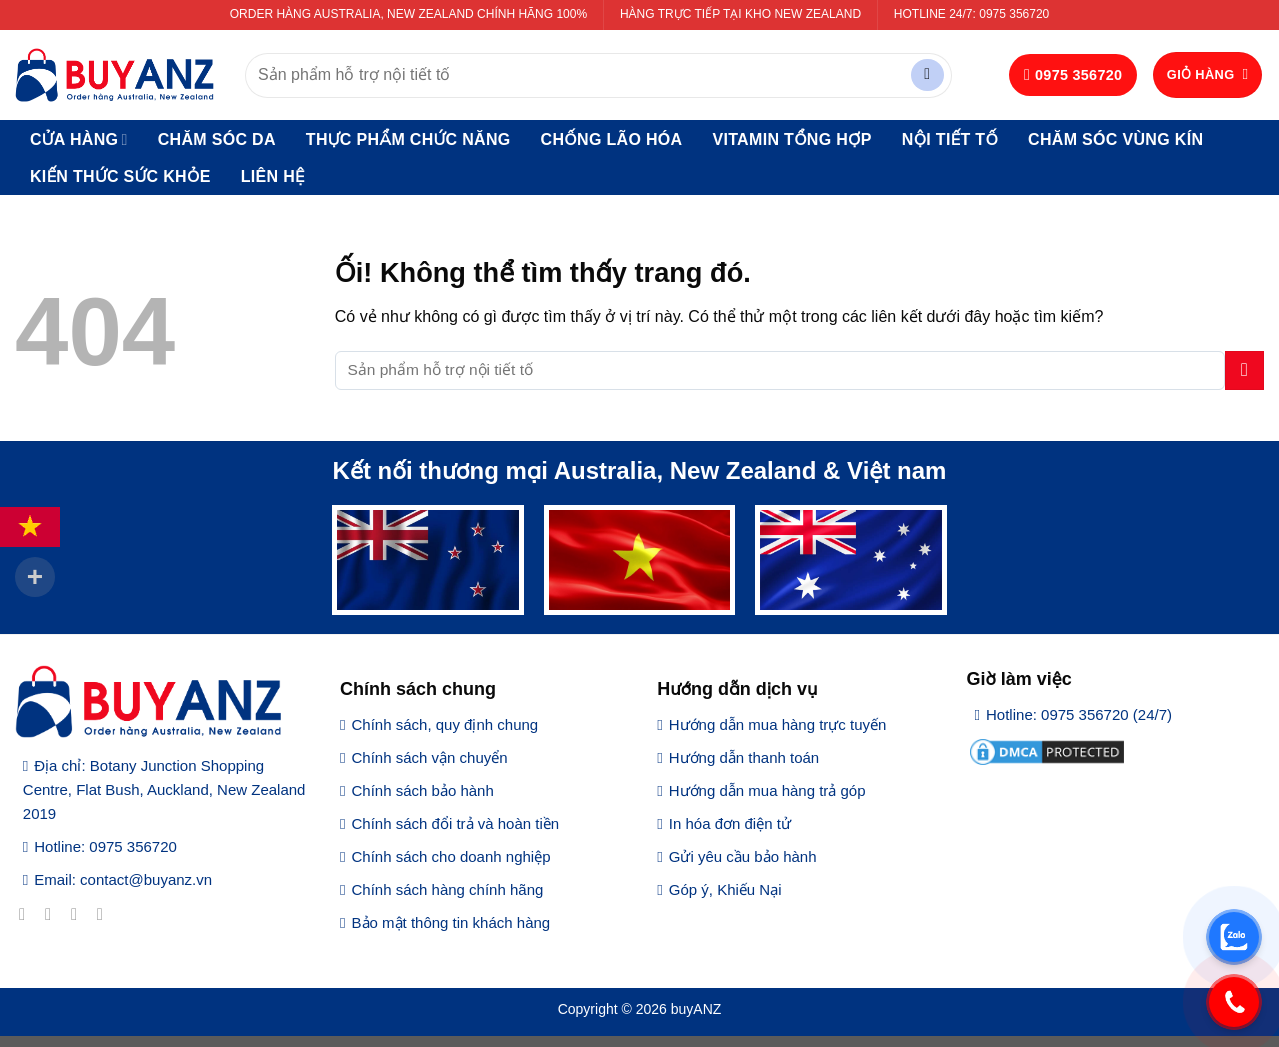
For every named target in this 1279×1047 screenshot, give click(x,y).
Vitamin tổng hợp (791, 139)
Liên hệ (273, 176)
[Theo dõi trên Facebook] (27, 914)
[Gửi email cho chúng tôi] (105, 914)
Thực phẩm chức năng (408, 139)
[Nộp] (927, 75)
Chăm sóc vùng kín (1115, 139)
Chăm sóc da (217, 139)
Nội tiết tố (950, 139)
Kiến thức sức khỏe (120, 176)
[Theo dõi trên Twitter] (79, 914)
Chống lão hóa (612, 139)
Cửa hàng (79, 139)
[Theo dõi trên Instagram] (53, 914)
